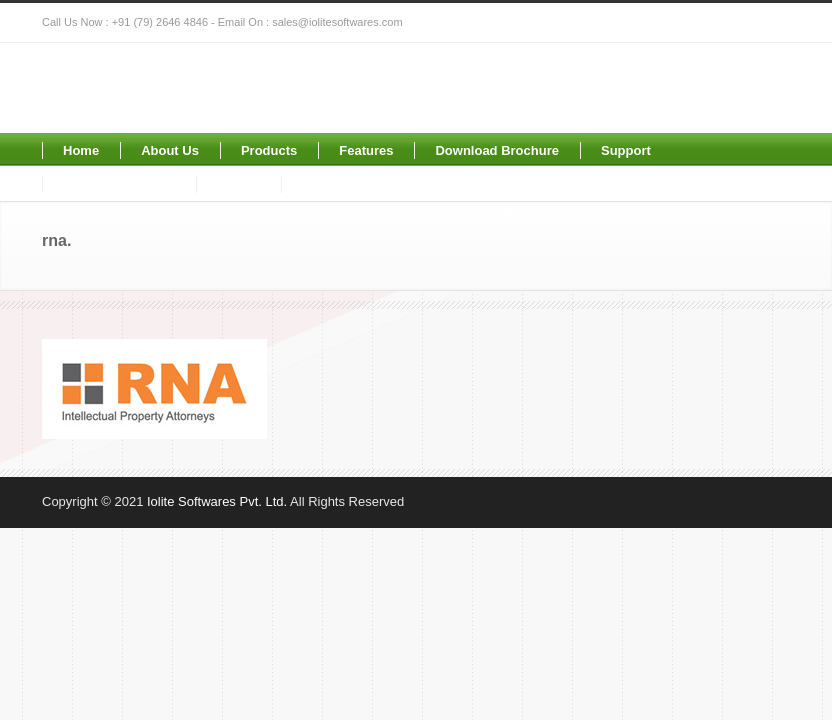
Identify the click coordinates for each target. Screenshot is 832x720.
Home (81, 150)
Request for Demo (119, 184)
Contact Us (336, 184)
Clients (238, 184)
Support (626, 150)
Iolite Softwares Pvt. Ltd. (217, 501)
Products (269, 150)
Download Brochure (497, 150)
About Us (170, 150)
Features (366, 150)
